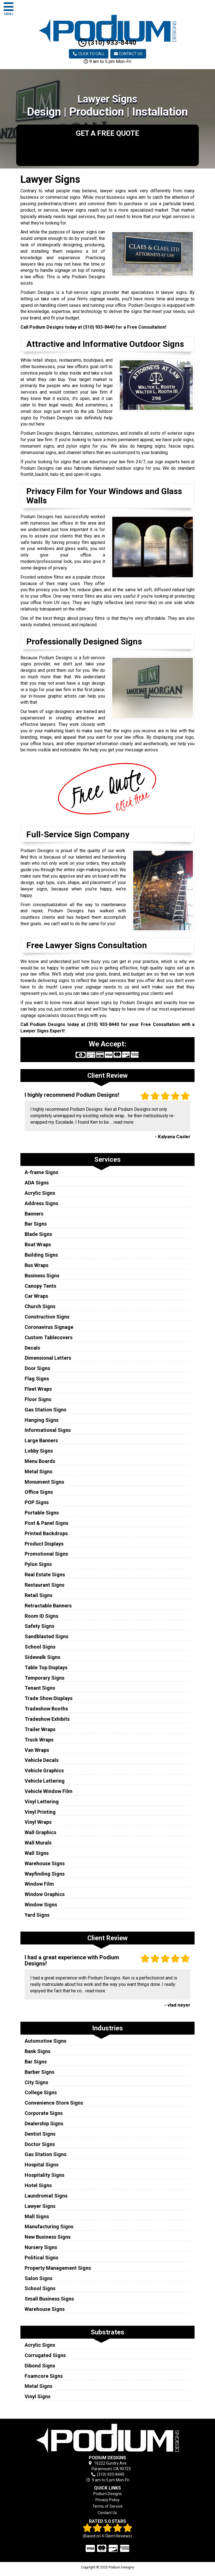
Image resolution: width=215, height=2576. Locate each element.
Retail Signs (38, 1595)
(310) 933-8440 (107, 42)
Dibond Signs (40, 2366)
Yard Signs (37, 1915)
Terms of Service (107, 2506)
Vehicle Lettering (45, 1781)
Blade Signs (38, 1234)
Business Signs (42, 1275)
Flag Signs (37, 1378)
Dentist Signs (40, 2134)
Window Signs (41, 1905)
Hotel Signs (38, 2185)
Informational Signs (48, 1430)
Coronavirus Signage (49, 1327)
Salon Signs (38, 2278)
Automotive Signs (45, 2041)
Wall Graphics (40, 1832)
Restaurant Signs (44, 1585)
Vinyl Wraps (38, 1822)
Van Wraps (37, 1750)
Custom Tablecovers (49, 1337)
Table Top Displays (46, 1667)
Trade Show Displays (49, 1698)
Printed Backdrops (46, 1533)
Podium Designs (107, 2493)
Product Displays (44, 1544)
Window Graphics (45, 1894)
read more (124, 1122)
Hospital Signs (42, 2165)
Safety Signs (39, 1626)
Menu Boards (40, 1461)
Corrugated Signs (45, 2355)
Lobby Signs (39, 1451)
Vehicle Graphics (44, 1770)
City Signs (36, 2082)
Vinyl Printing (40, 1812)
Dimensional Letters (48, 1358)
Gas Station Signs (45, 1410)
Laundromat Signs (46, 2196)
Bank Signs (37, 2051)
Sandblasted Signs (46, 1636)
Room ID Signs (41, 1616)
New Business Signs (48, 2237)
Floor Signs (38, 1399)
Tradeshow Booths (46, 1709)
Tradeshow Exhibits (47, 1719)
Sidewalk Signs (42, 1657)
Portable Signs (42, 1513)
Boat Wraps (38, 1244)
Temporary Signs (44, 1678)
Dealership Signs (44, 2123)
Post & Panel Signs (46, 1523)
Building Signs (41, 1255)
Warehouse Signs (45, 1863)
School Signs (40, 1647)
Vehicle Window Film (49, 1791)
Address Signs (41, 1203)
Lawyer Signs (40, 2206)
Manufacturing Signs (49, 2226)
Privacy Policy (107, 2500)
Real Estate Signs (45, 1574)
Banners (34, 1214)
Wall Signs (37, 1853)
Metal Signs (38, 1471)
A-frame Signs (41, 1172)
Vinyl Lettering (42, 1801)
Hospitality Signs (44, 2175)
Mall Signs (37, 2216)
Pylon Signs (38, 1564)
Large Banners (41, 1440)
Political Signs (41, 2258)
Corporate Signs (44, 2113)
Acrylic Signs (40, 1193)
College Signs (41, 2092)
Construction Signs (47, 1317)
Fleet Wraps (38, 1389)
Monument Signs (44, 1482)
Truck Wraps (39, 1740)
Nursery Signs (41, 2247)
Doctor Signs (40, 2144)
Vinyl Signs (37, 2396)
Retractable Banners (48, 1606)
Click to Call (89, 54)
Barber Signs (39, 2072)
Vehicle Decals (42, 1760)
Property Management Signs (58, 2268)
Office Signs (39, 1492)
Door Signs (37, 1368)
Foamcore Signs (44, 2376)
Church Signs (40, 1306)
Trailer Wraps (40, 1729)
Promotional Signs (46, 1554)
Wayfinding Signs (45, 1874)
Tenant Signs (40, 1688)
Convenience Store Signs (54, 2103)
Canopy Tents (40, 1286)
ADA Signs (37, 1183)
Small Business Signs (49, 2299)
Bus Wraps (36, 1265)
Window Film (39, 1884)
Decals (32, 1348)
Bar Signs (36, 1224)
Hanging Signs (42, 1420)
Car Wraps (36, 1296)
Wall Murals (38, 1843)
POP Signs (37, 1502)
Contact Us (128, 54)
